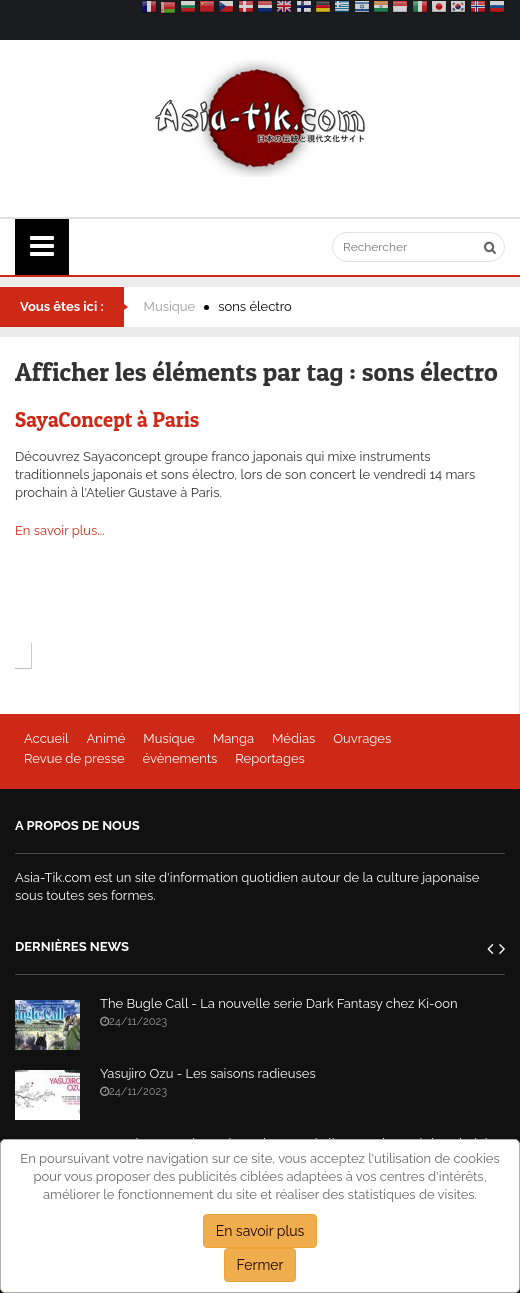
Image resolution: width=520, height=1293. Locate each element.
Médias (293, 738)
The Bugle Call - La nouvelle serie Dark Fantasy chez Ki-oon (279, 1003)
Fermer (260, 1265)
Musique (170, 306)
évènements (180, 758)
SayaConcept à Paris (107, 419)
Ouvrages (362, 738)
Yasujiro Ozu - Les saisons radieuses (208, 1073)
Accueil (46, 738)
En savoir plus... (60, 530)
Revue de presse (74, 758)
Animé (106, 738)
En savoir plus (260, 1231)
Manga (233, 738)
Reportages (270, 758)
